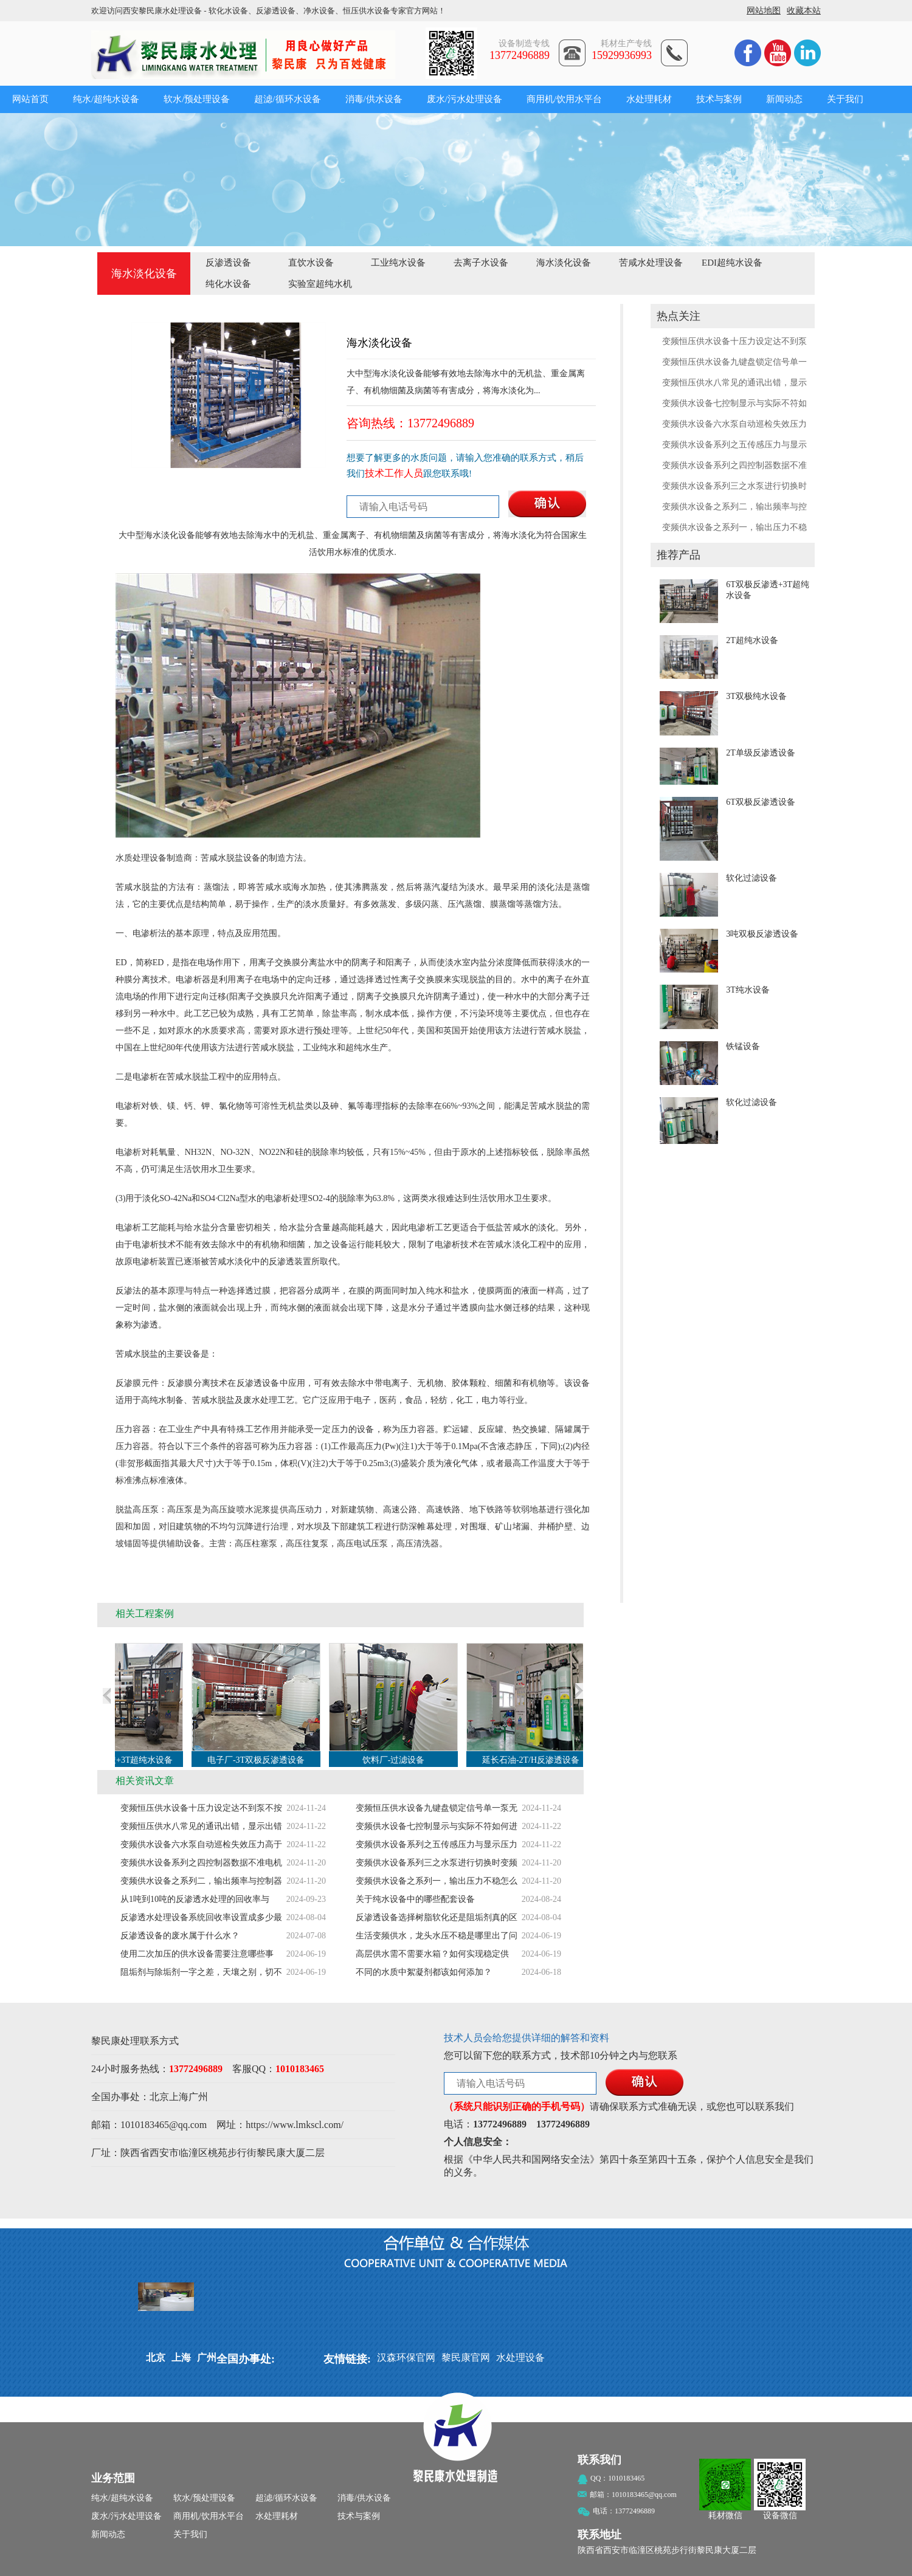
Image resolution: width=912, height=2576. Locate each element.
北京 (159, 2097)
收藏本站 (804, 10)
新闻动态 (784, 99)
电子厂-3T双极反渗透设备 (265, 1760)
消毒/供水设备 (373, 99)
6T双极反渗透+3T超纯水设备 (128, 1760)
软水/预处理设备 (197, 99)
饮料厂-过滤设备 (403, 1760)
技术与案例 (719, 99)
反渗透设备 (228, 262)
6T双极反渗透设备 (760, 802)
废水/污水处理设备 (464, 99)
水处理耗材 (649, 99)
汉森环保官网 (406, 2357)
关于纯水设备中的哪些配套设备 (415, 1899)
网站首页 (30, 99)
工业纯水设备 (398, 262)
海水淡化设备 (563, 262)
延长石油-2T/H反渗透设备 (540, 1760)
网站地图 (764, 10)
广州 (198, 2097)
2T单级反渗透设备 (760, 752)
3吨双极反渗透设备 (762, 933)
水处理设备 (520, 2357)
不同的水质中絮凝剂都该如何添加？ (424, 1972)
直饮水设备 (311, 262)
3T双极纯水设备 (756, 696)
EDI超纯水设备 (732, 262)
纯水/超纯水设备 (106, 99)
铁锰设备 (743, 1046)
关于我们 (845, 99)
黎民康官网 (465, 2357)
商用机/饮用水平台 (564, 99)
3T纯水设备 (748, 989)
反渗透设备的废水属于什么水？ (180, 1935)
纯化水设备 (228, 284)
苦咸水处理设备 (651, 262)
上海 (178, 2097)
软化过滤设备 (751, 878)
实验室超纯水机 (320, 284)
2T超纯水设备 (752, 640)
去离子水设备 (481, 262)
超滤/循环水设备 (287, 99)
